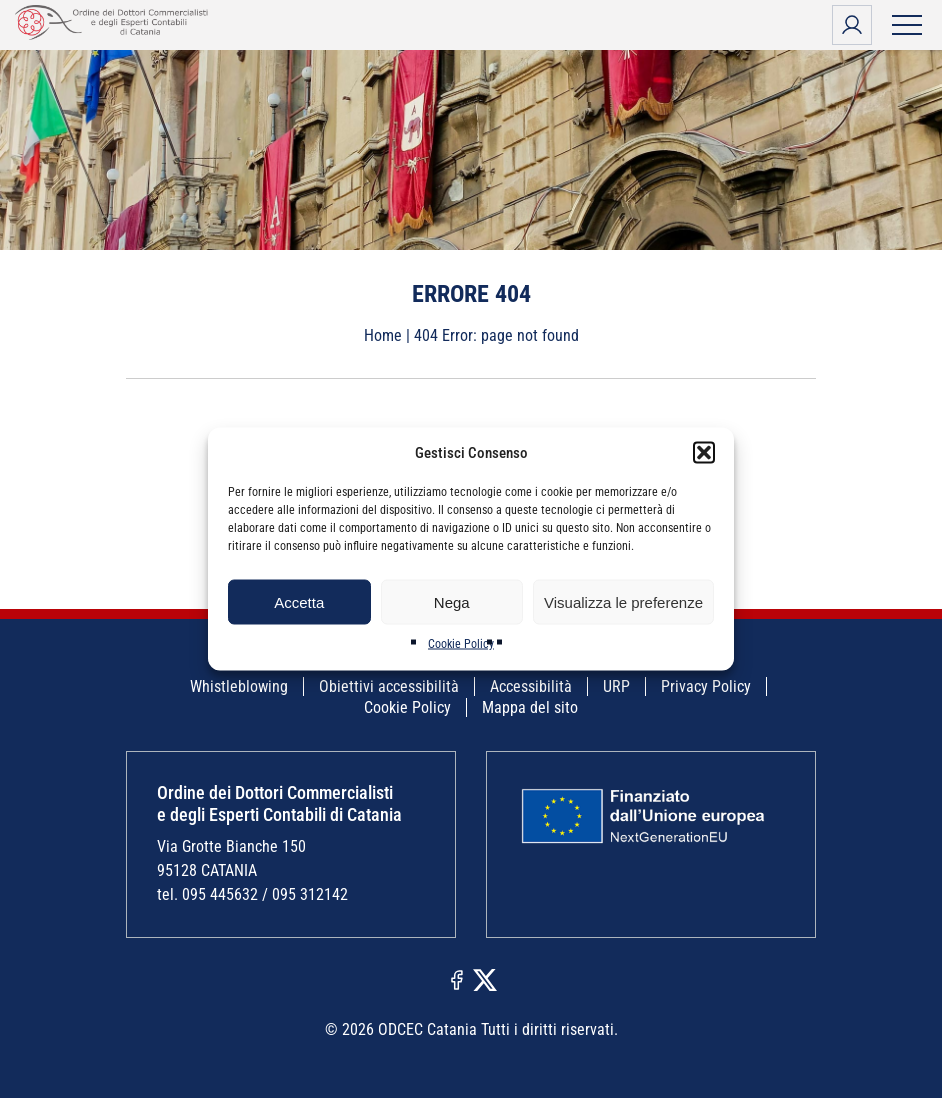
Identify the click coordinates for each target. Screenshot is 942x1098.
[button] (704, 453)
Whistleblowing (239, 686)
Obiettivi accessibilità (389, 686)
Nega (452, 601)
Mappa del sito (530, 707)
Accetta (299, 601)
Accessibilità (531, 686)
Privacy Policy (706, 686)
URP (616, 686)
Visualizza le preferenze (623, 601)
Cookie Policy (461, 644)
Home (383, 335)
